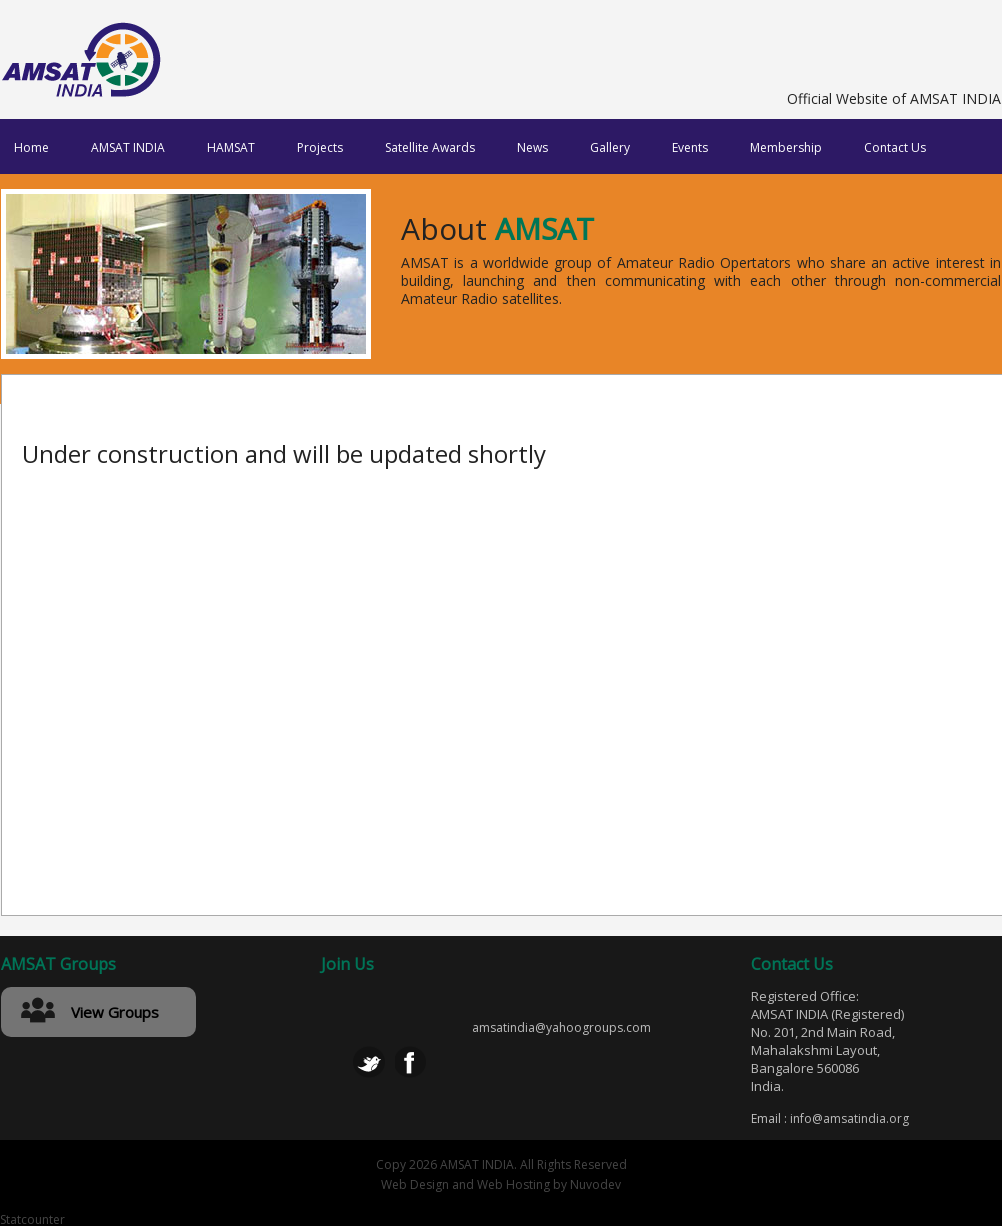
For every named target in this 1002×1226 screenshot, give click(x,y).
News (532, 147)
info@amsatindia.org (849, 1118)
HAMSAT (231, 147)
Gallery (610, 147)
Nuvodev (595, 1184)
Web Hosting (513, 1184)
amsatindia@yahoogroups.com (561, 1028)
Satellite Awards (430, 147)
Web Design (415, 1184)
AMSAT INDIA (128, 147)
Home (31, 147)
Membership (786, 147)
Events (690, 147)
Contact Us (895, 147)
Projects (320, 147)
